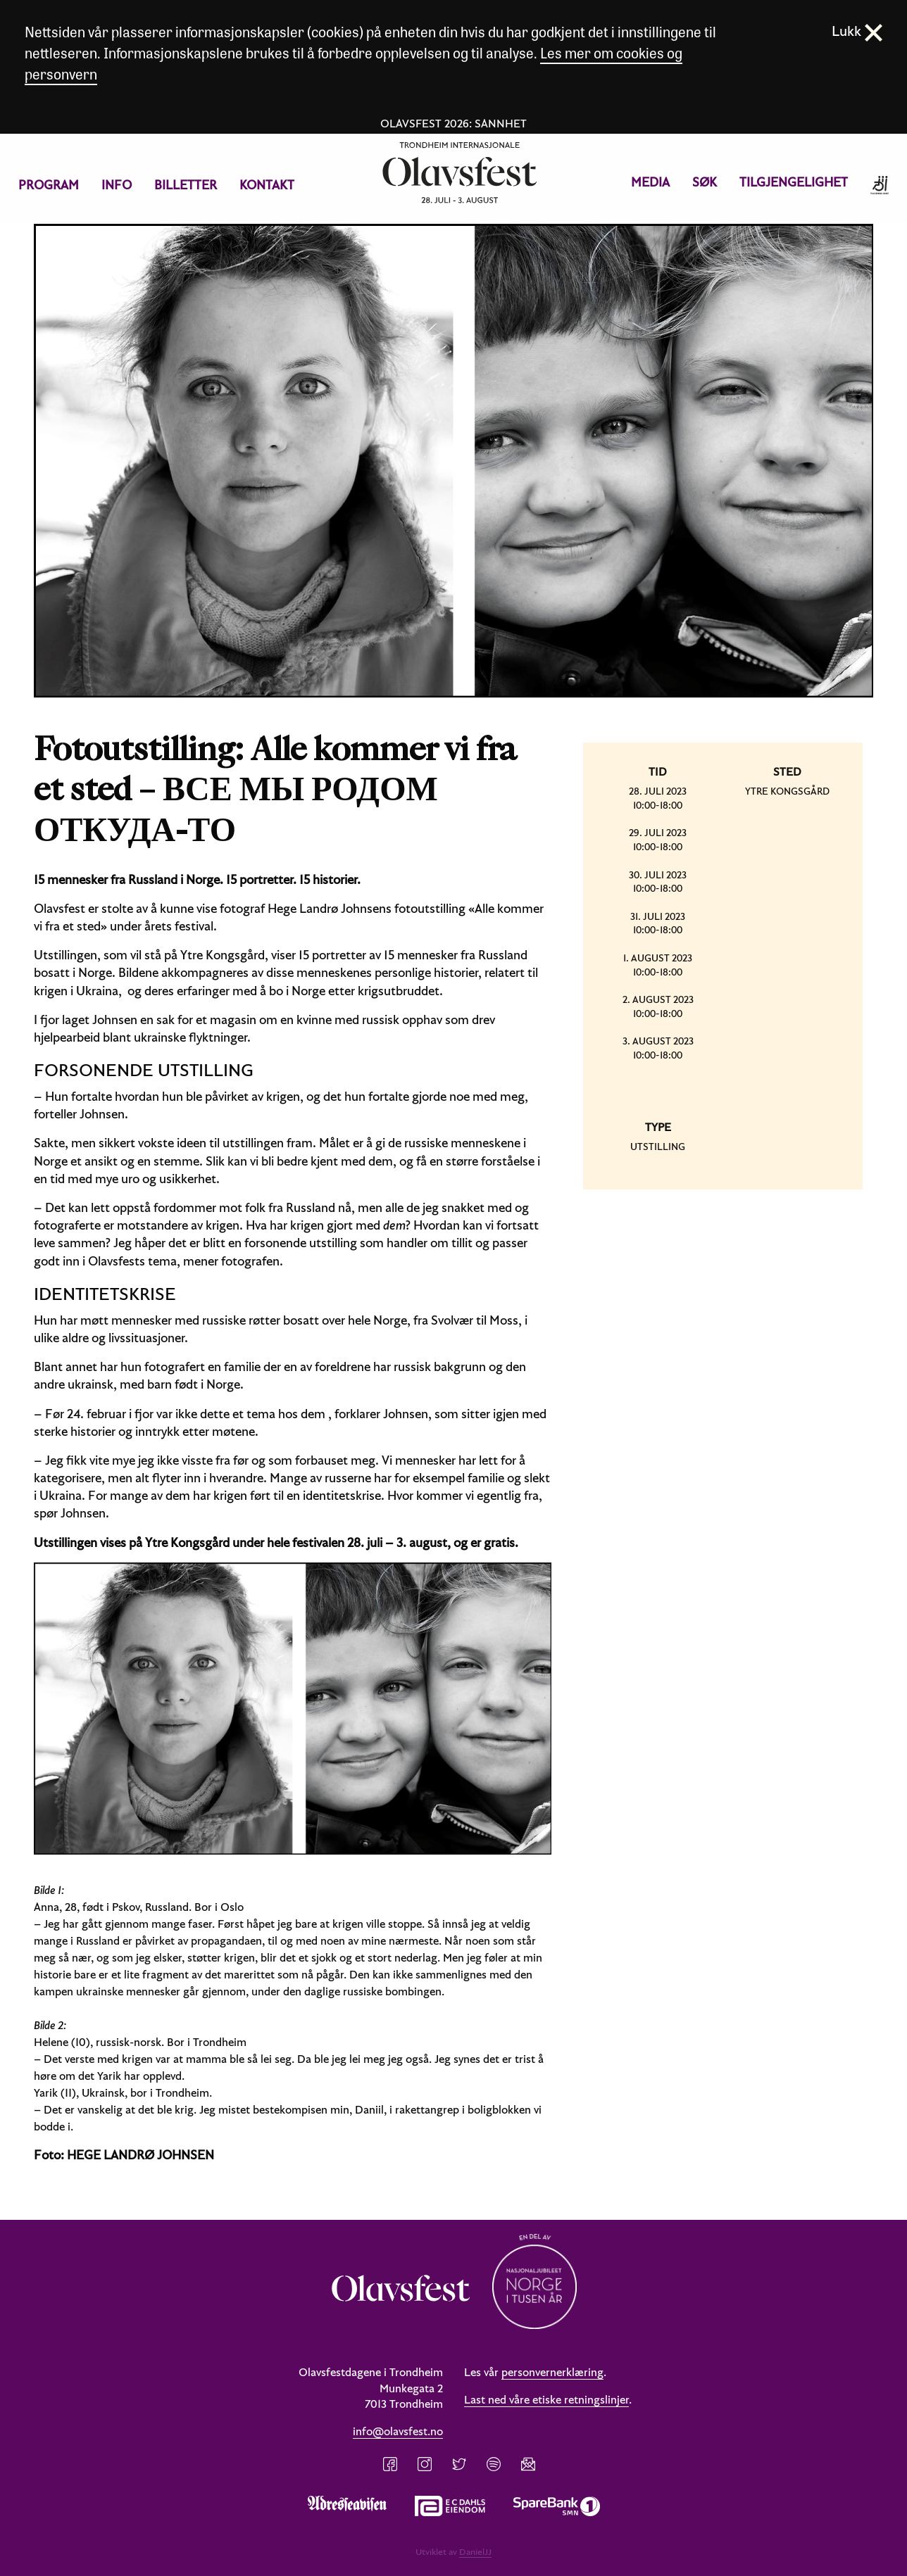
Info (116, 185)
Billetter (185, 185)
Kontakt (266, 185)
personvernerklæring (552, 2372)
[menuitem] (48, 185)
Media (650, 182)
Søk (704, 182)
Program (48, 185)
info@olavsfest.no (398, 2431)
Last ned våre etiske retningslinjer (546, 2399)
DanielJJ (475, 2551)
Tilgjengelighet (793, 182)
